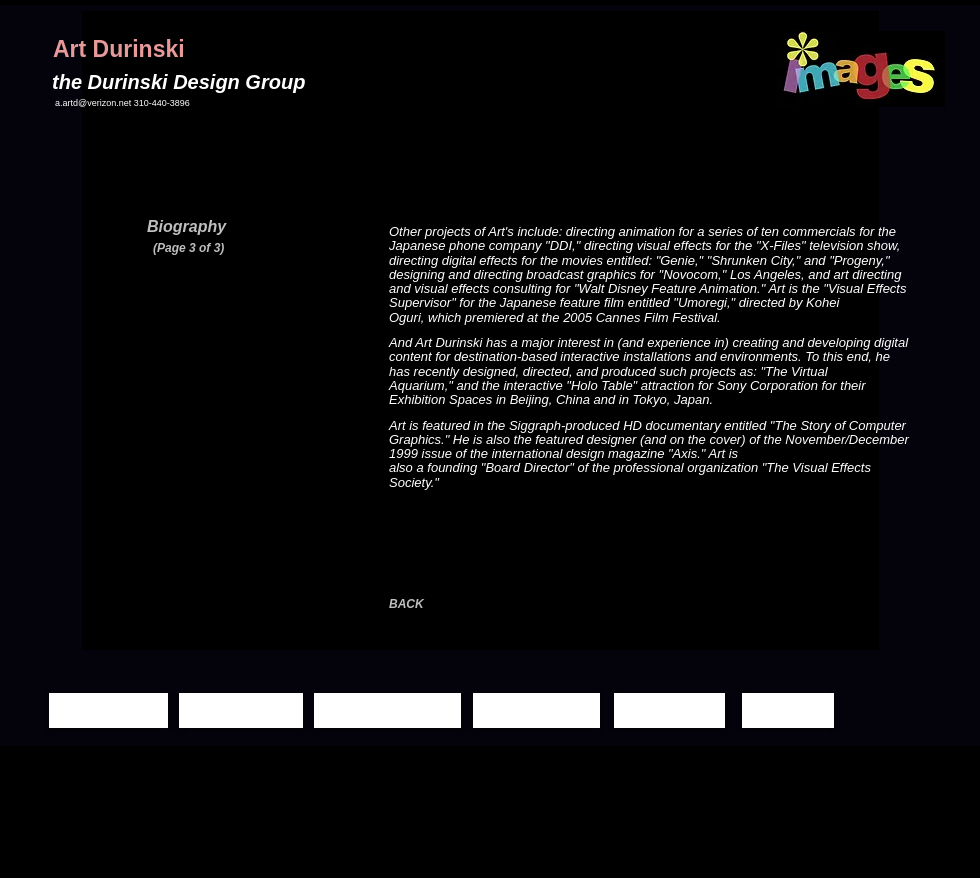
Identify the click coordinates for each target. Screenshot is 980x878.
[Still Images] (241, 710)
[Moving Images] (387, 710)
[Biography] (669, 710)
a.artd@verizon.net (93, 103)
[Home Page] (108, 710)
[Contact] (788, 710)
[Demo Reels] (536, 710)
